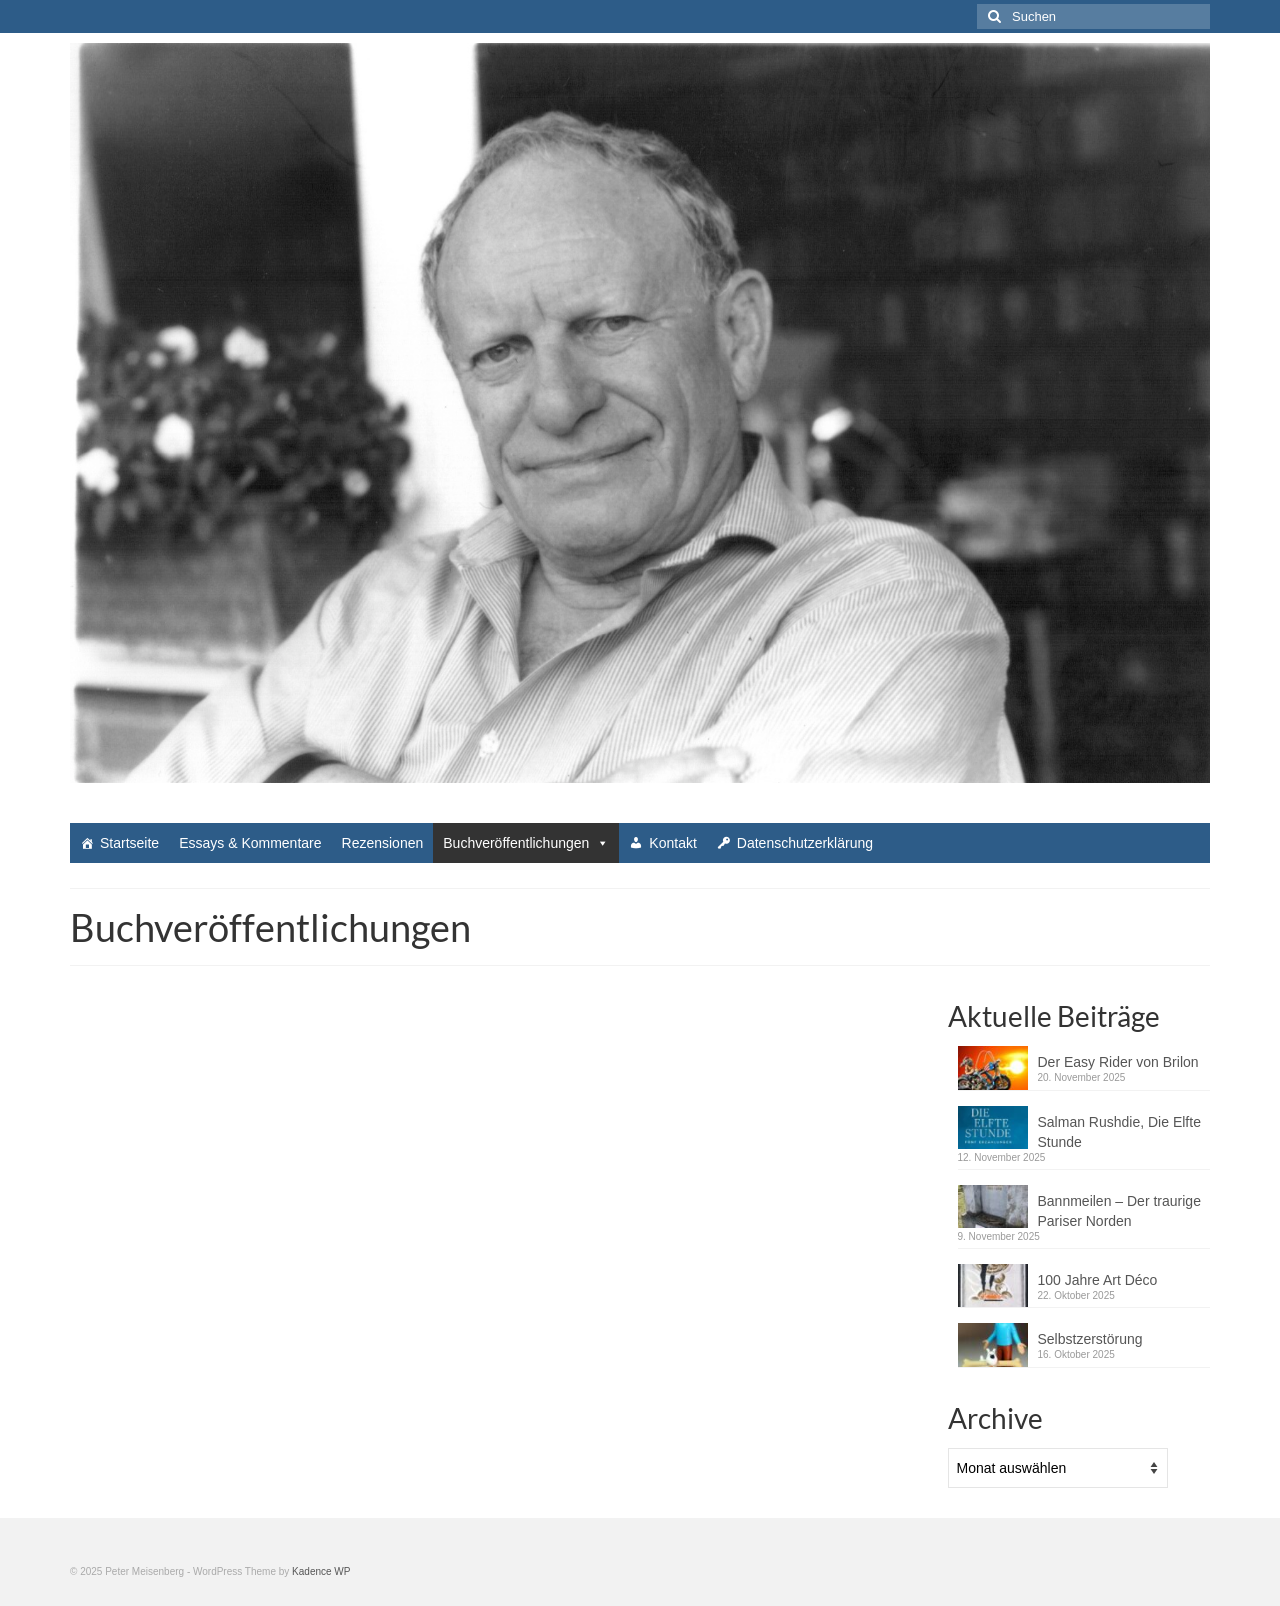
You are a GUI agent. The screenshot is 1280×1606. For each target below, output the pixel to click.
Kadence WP (321, 1571)
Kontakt (672, 843)
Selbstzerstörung (1090, 1339)
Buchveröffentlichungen (526, 843)
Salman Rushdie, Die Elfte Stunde (1119, 1132)
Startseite (129, 843)
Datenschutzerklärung (805, 843)
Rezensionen (383, 843)
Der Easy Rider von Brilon (1118, 1062)
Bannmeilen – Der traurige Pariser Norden (1119, 1211)
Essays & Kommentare (250, 843)
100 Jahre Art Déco (1098, 1280)
